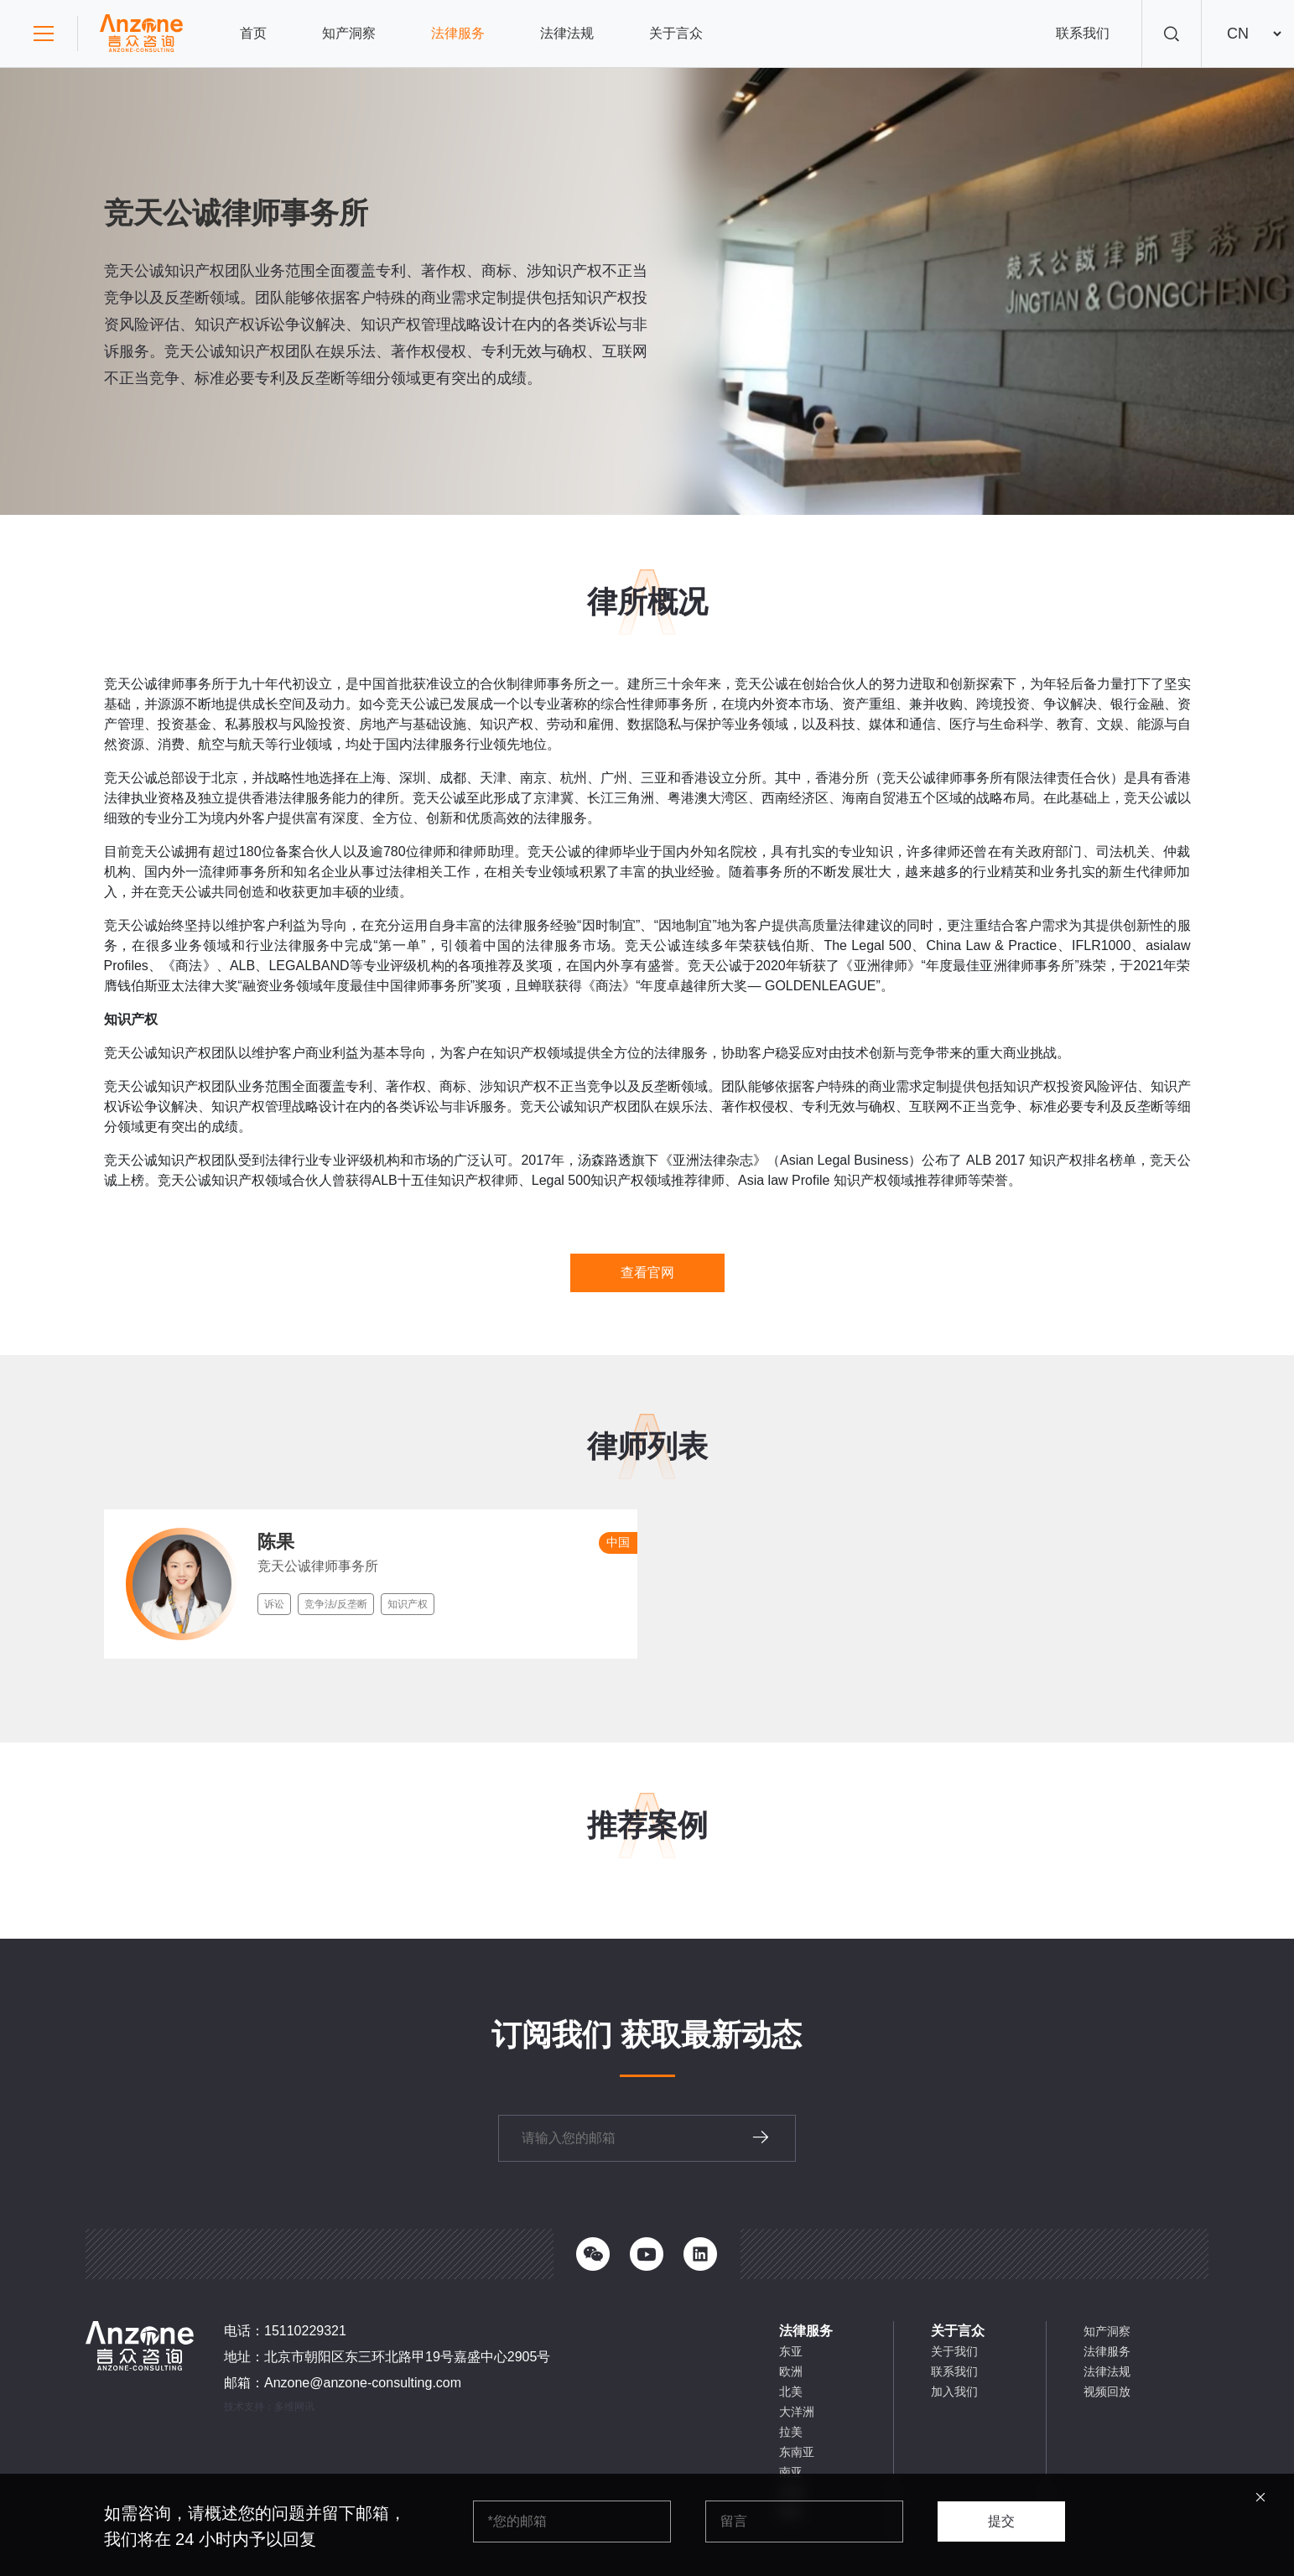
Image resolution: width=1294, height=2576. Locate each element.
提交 (1001, 2521)
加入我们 (954, 2391)
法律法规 (567, 33)
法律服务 (458, 33)
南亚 (791, 2472)
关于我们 (954, 2351)
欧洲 (791, 2371)
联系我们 (1083, 33)
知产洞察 (349, 33)
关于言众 (676, 33)
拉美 (791, 2431)
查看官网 (647, 1272)
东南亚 (796, 2452)
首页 (253, 33)
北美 (791, 2391)
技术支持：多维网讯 (269, 2406)
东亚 (791, 2351)
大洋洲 (796, 2411)
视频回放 (1107, 2391)
